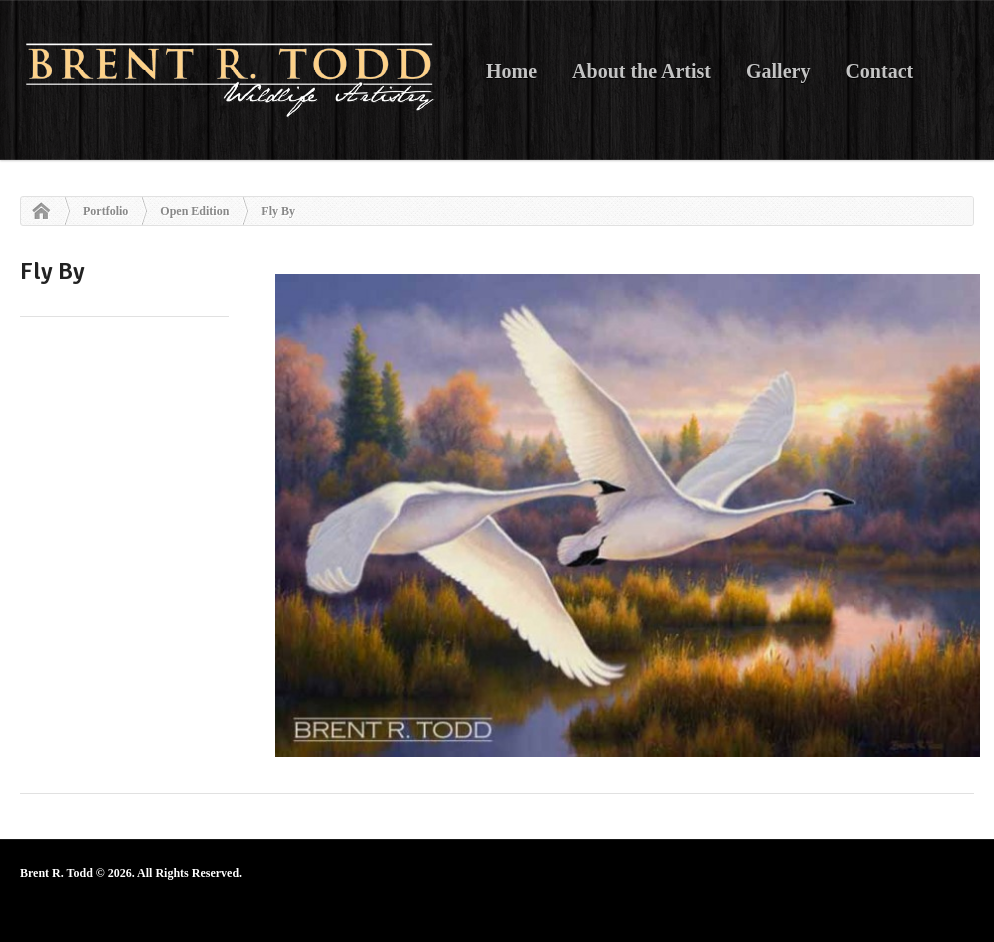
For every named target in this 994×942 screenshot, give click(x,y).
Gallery (778, 71)
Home (511, 71)
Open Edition (194, 211)
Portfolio (105, 211)
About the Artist (641, 71)
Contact (879, 71)
